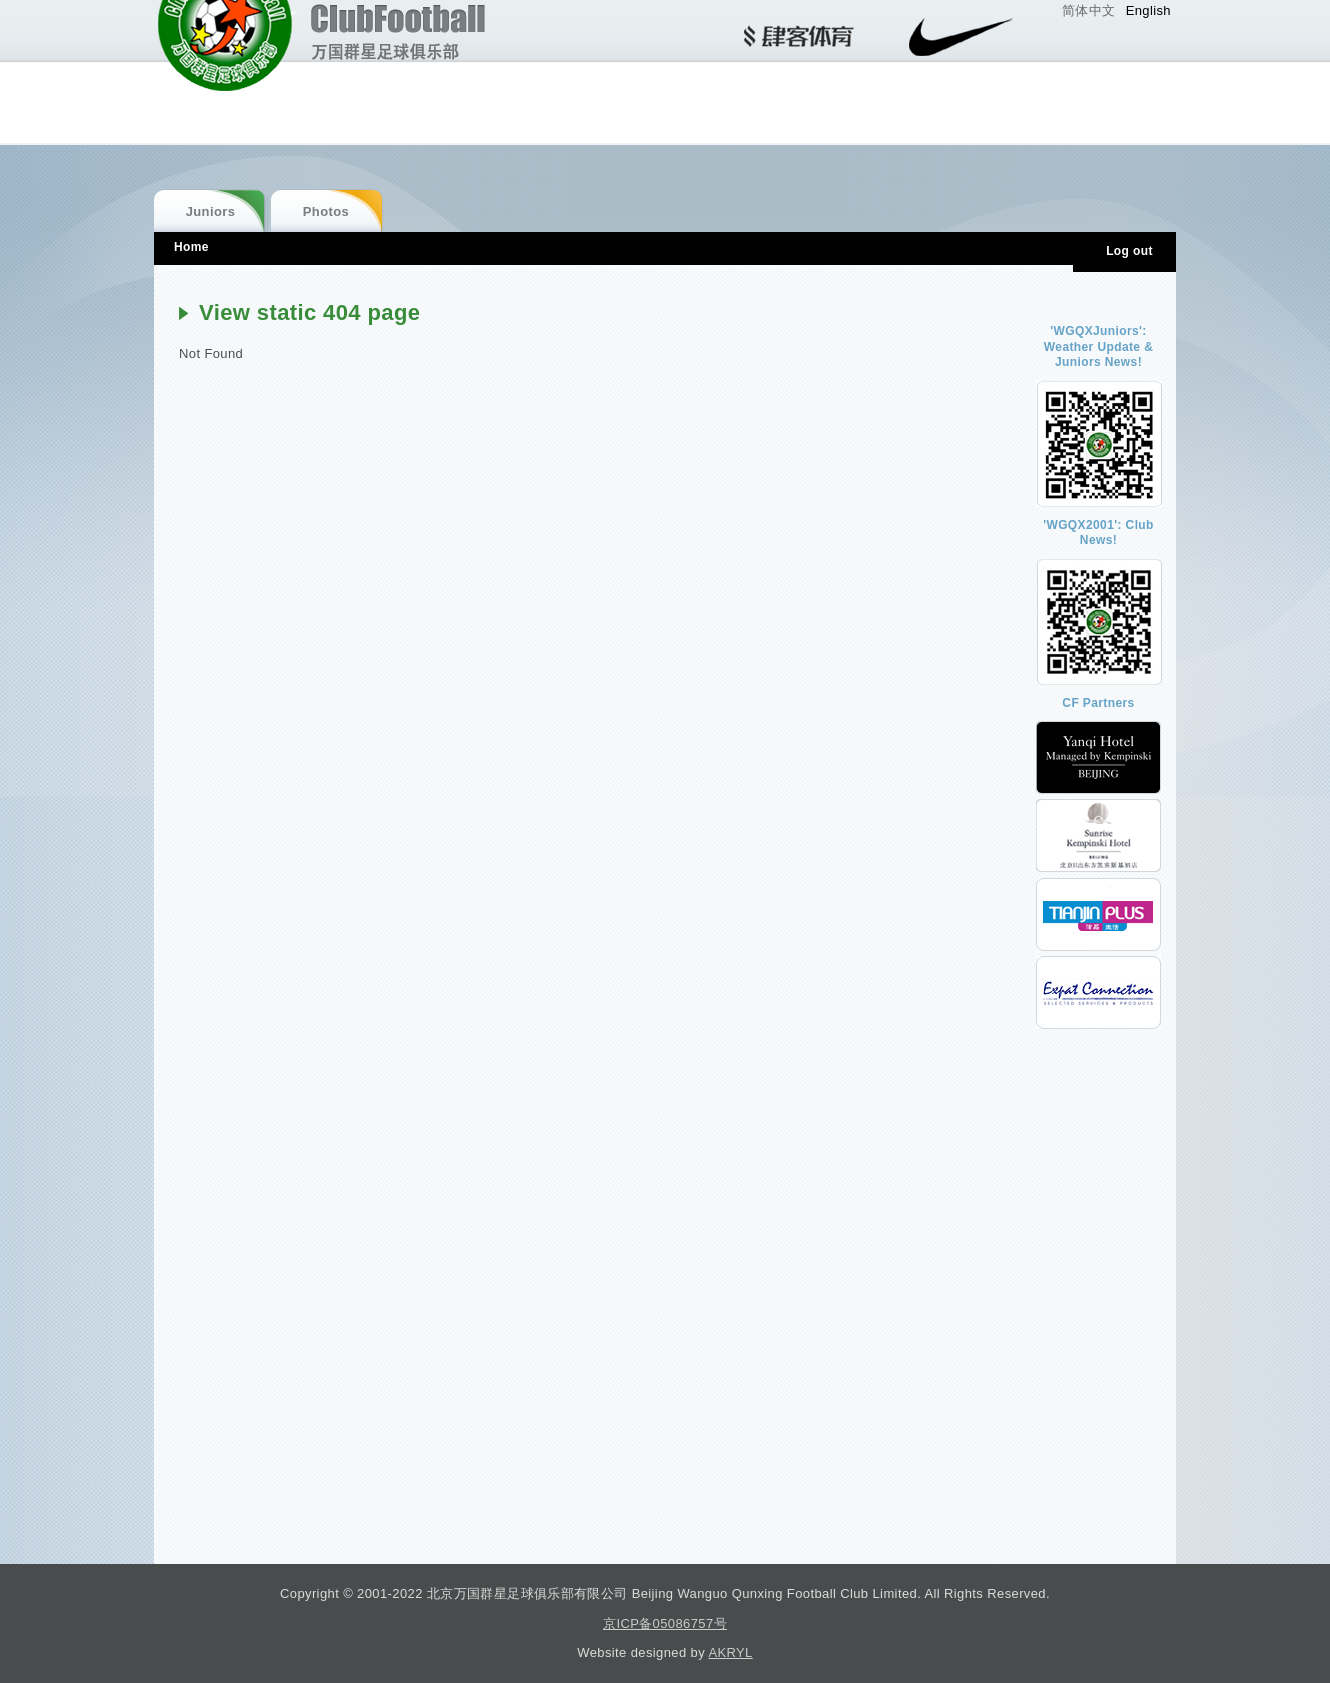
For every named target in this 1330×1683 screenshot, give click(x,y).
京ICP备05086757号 (665, 1623)
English (1148, 10)
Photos (326, 211)
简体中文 (1089, 10)
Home (191, 247)
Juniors (211, 211)
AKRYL (730, 1652)
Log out (1129, 251)
